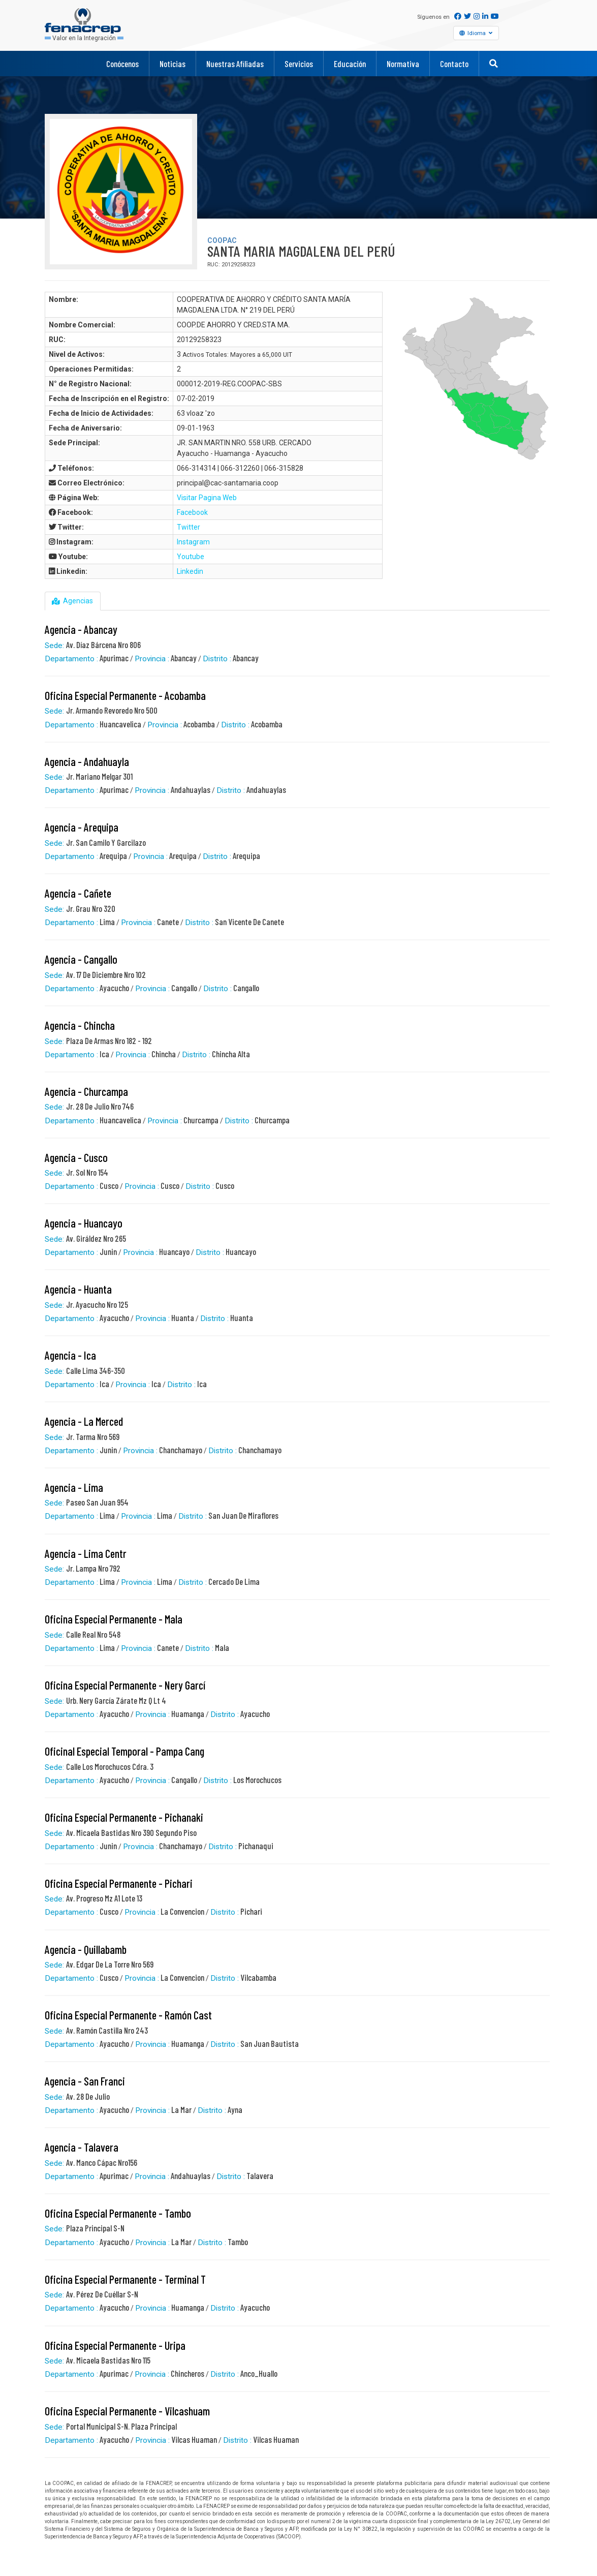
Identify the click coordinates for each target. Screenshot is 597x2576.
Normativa (403, 63)
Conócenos (122, 63)
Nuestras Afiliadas (235, 63)
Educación (350, 63)
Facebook (192, 512)
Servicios (299, 63)
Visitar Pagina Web (207, 498)
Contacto (454, 63)
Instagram (193, 542)
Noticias (172, 63)
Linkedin (190, 571)
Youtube (190, 557)
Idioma (477, 32)
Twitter (188, 527)
